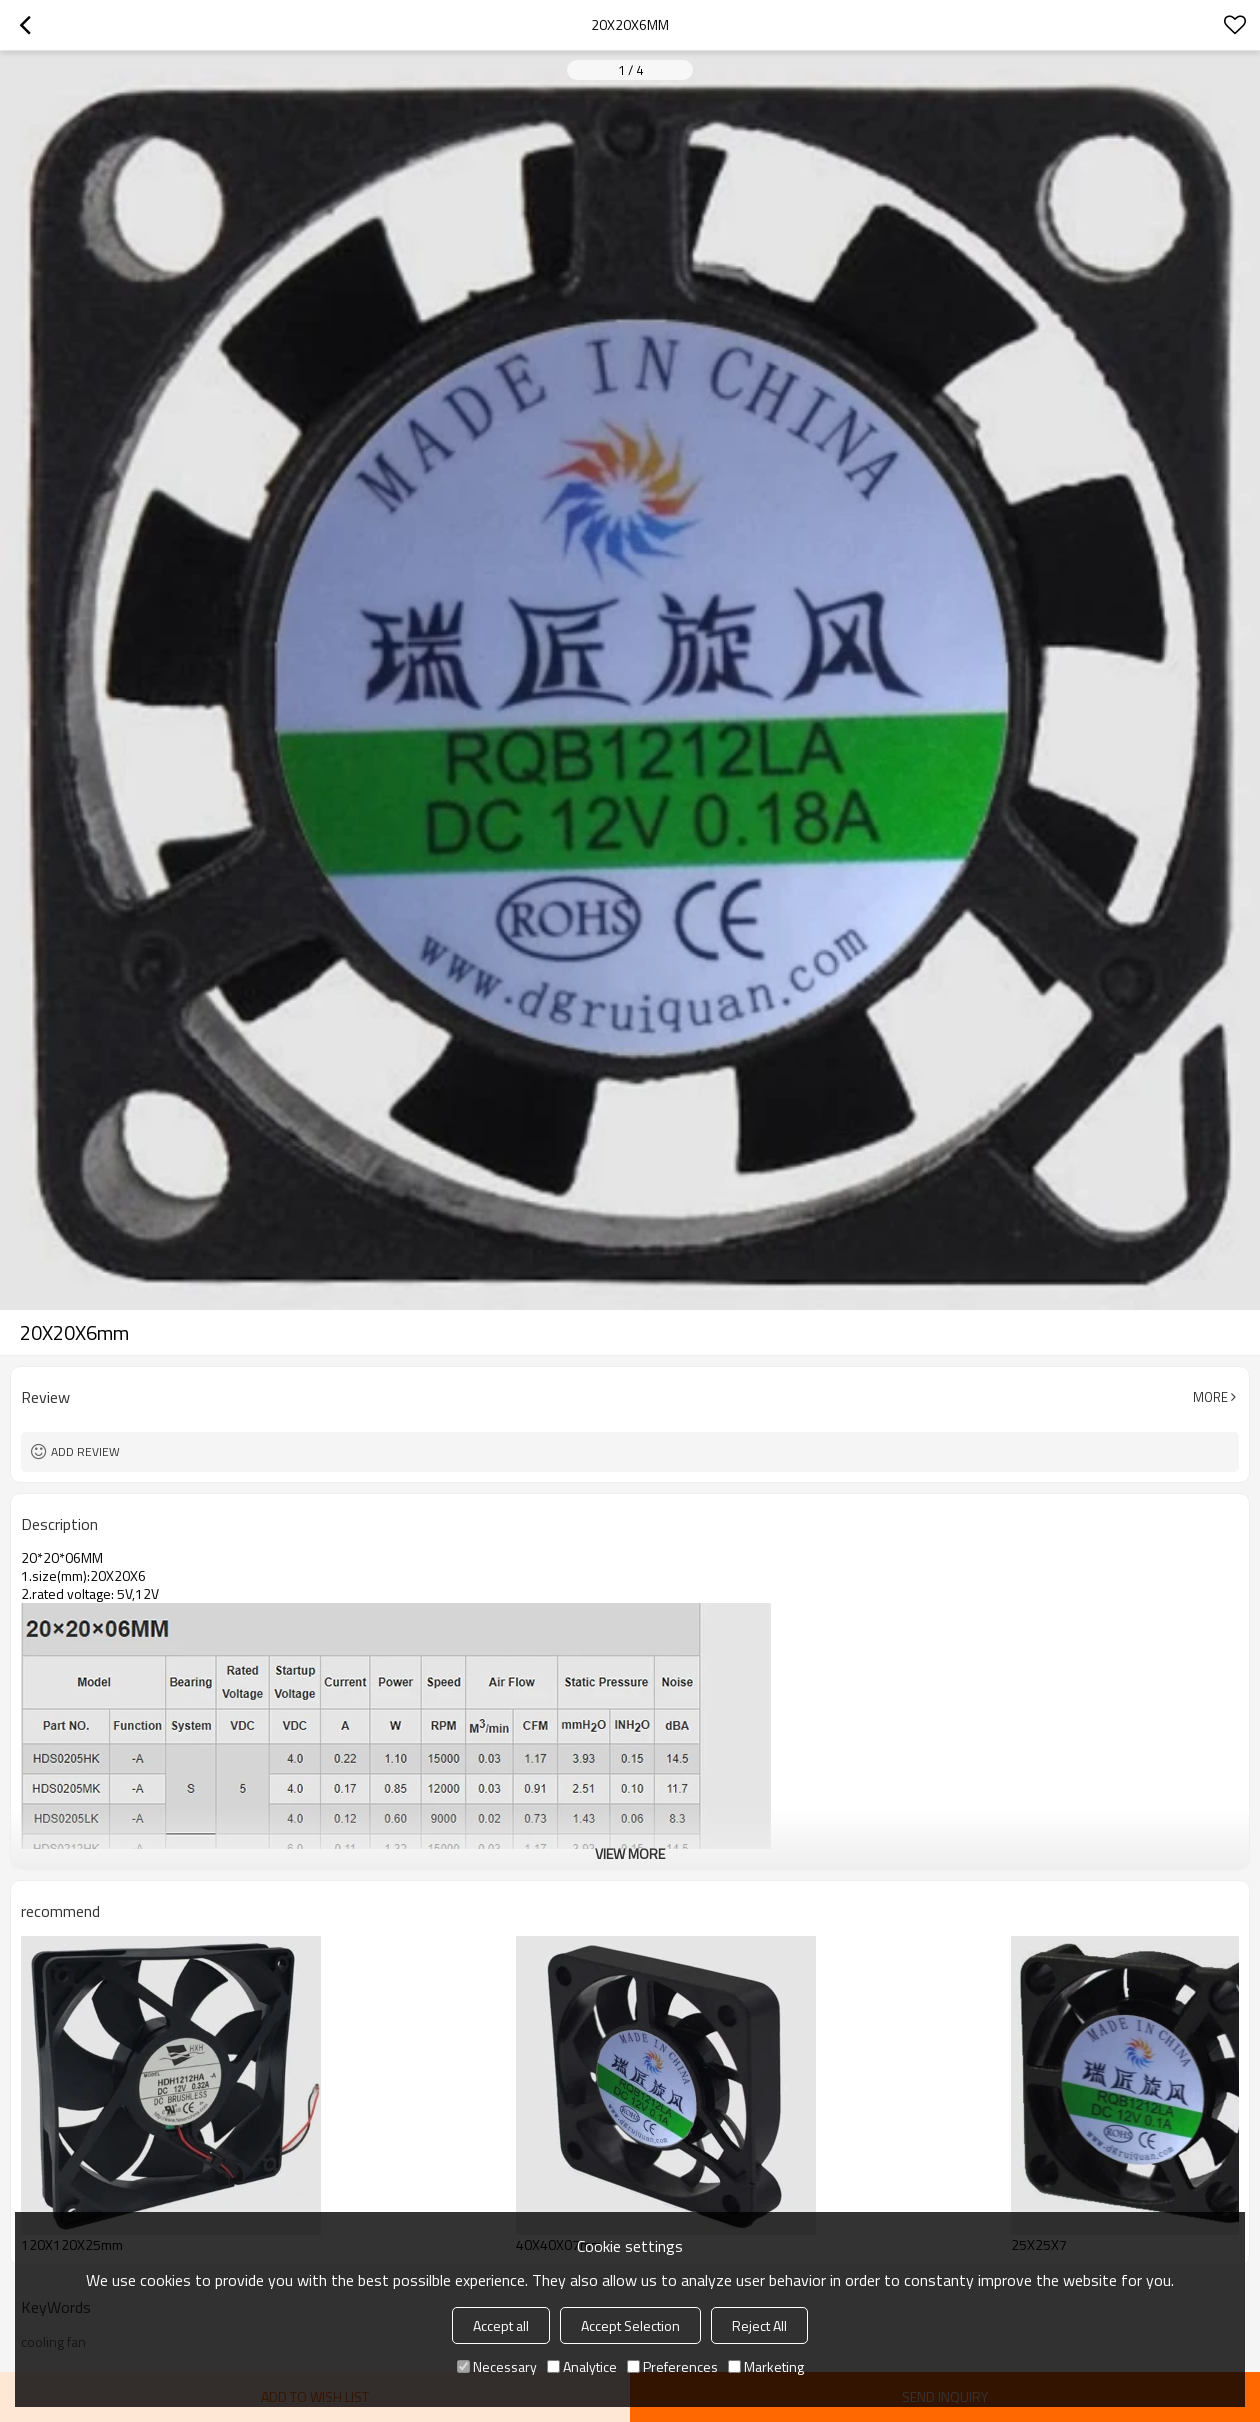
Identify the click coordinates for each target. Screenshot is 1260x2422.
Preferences (672, 2366)
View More (630, 1853)
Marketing (766, 2366)
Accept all (501, 2325)
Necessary (497, 2366)
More (1210, 1397)
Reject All (759, 2325)
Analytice (582, 2366)
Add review (85, 1451)
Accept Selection (630, 2325)
